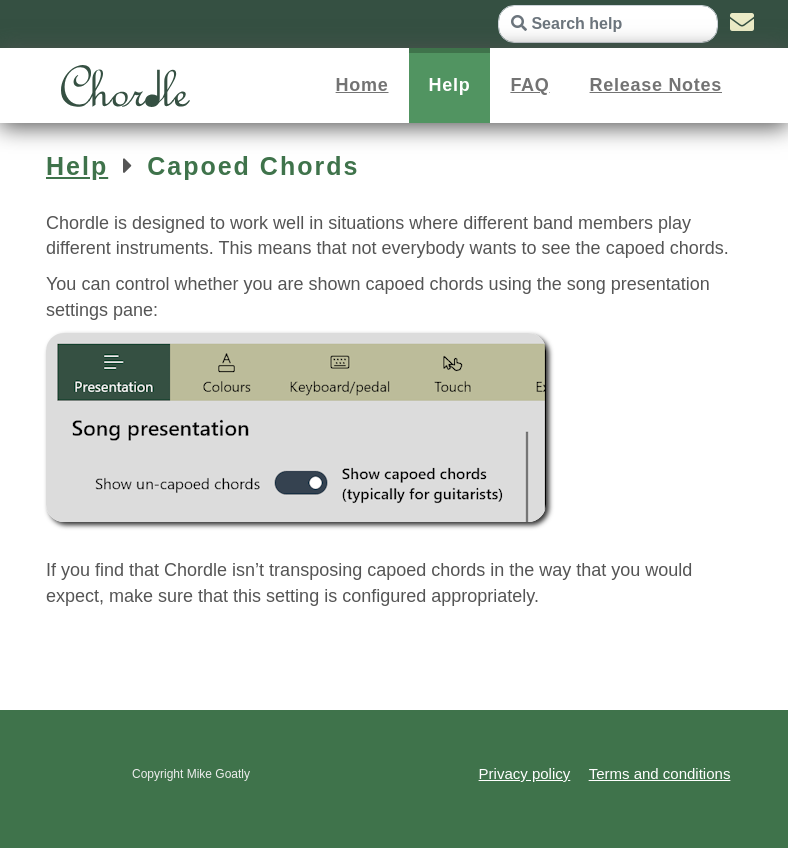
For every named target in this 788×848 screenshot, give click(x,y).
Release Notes (656, 85)
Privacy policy (525, 773)
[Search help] (608, 24)
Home (362, 85)
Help (450, 85)
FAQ (529, 85)
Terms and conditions (660, 773)
